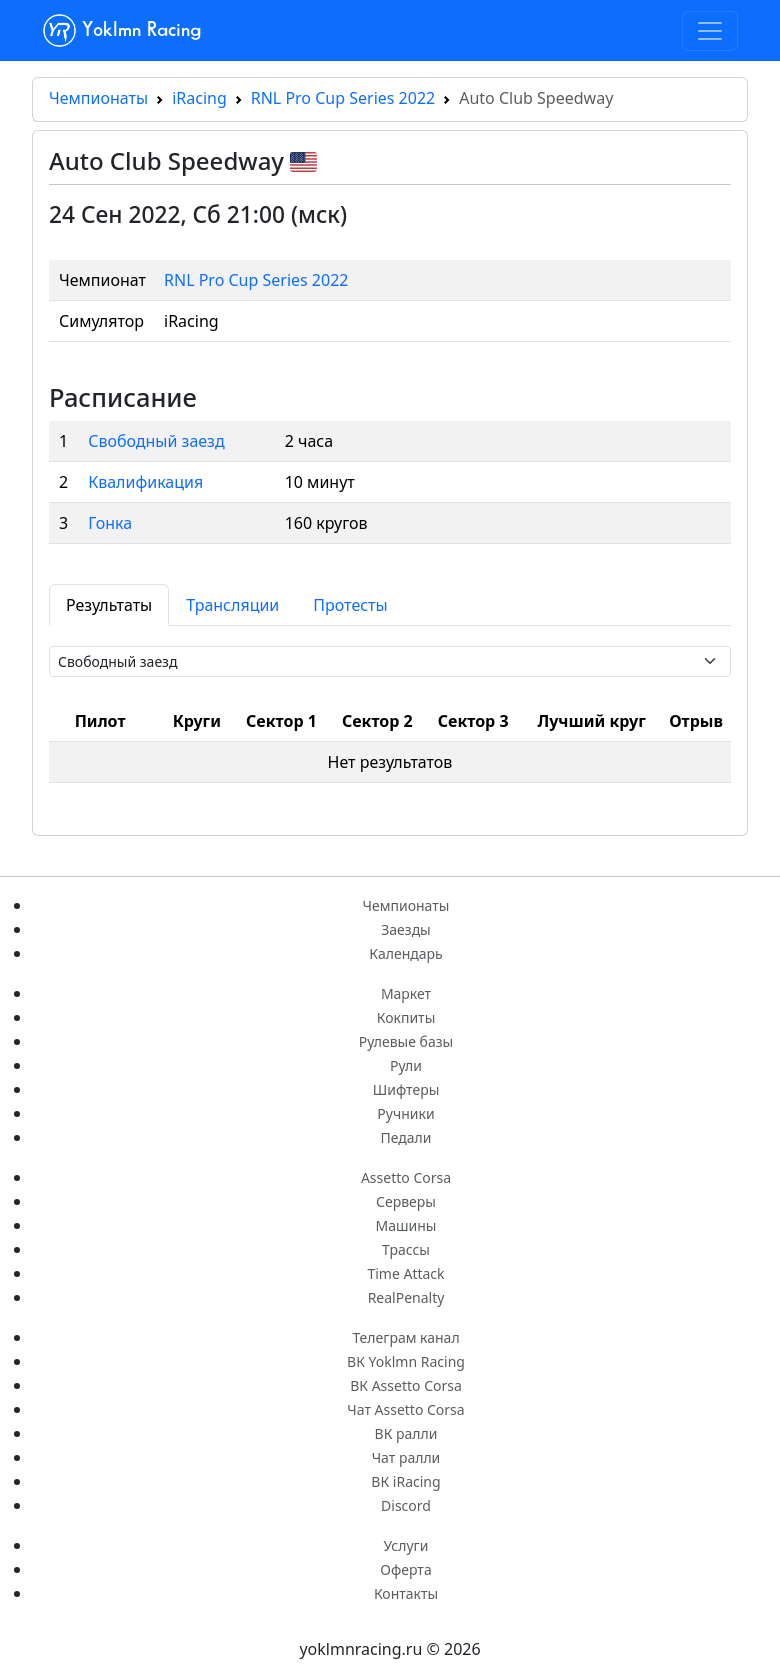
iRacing (199, 98)
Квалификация (145, 482)
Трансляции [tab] (232, 605)
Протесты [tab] (350, 605)
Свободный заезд (156, 441)
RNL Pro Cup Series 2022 (343, 98)
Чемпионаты (98, 98)
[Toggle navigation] (710, 31)
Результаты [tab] (109, 605)
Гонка (110, 523)
